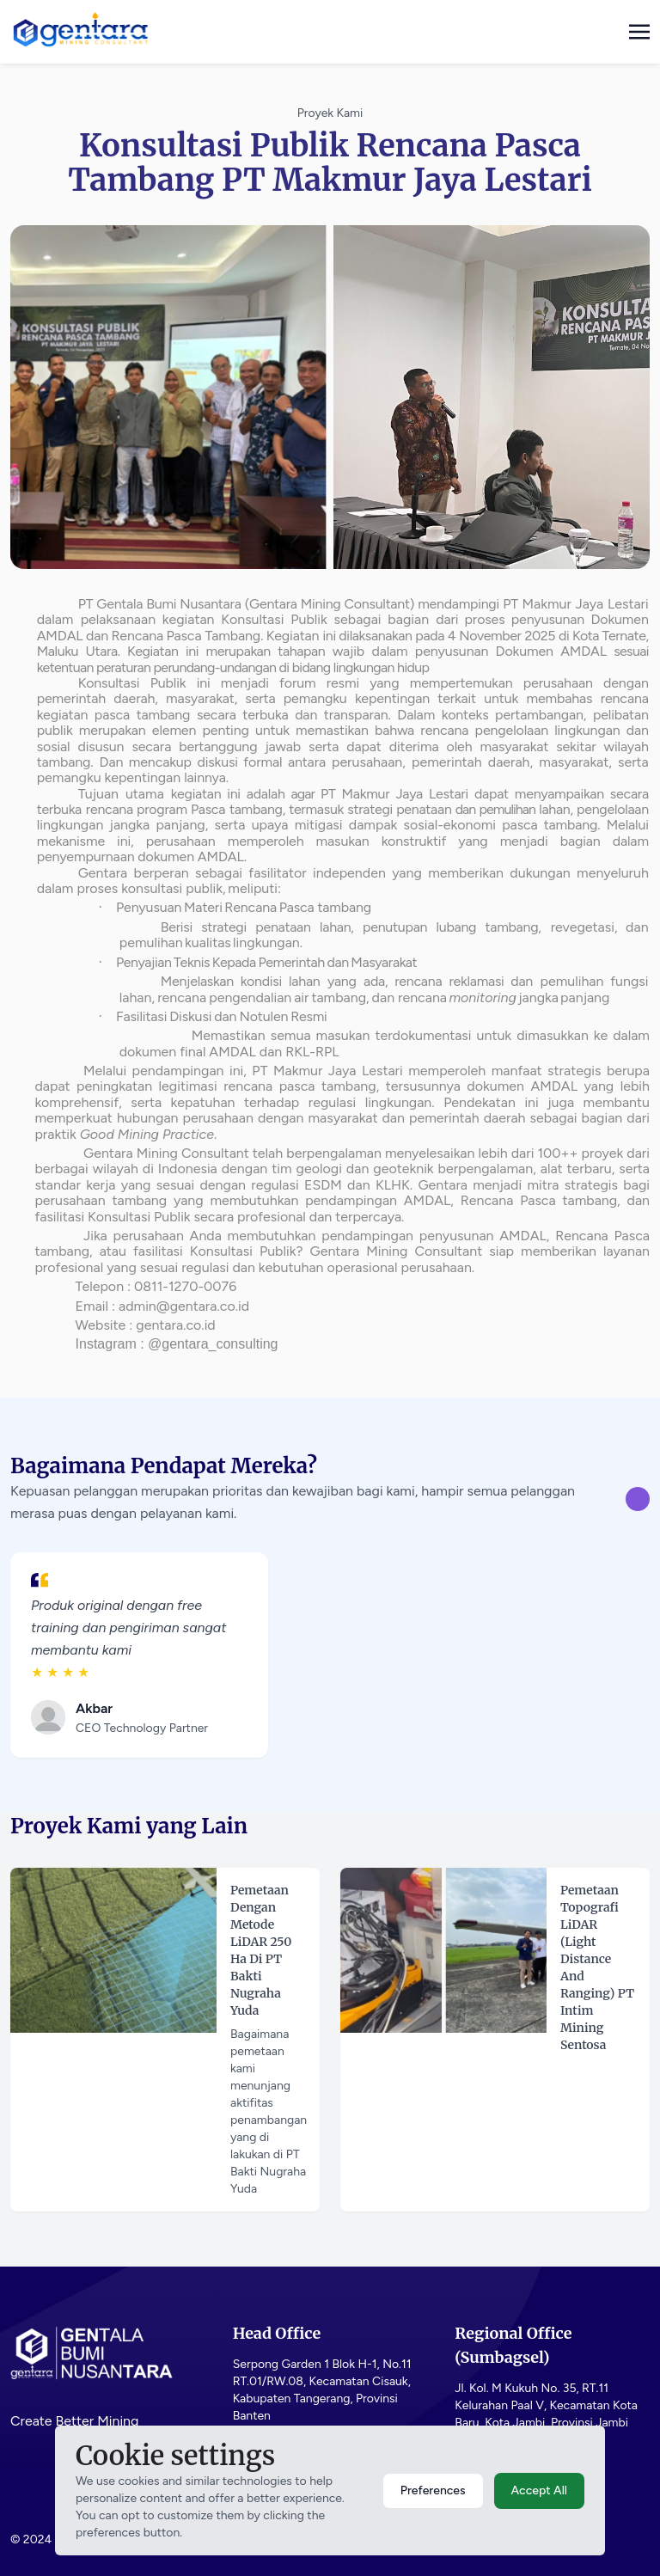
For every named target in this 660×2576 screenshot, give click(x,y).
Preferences (433, 2490)
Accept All (539, 2490)
